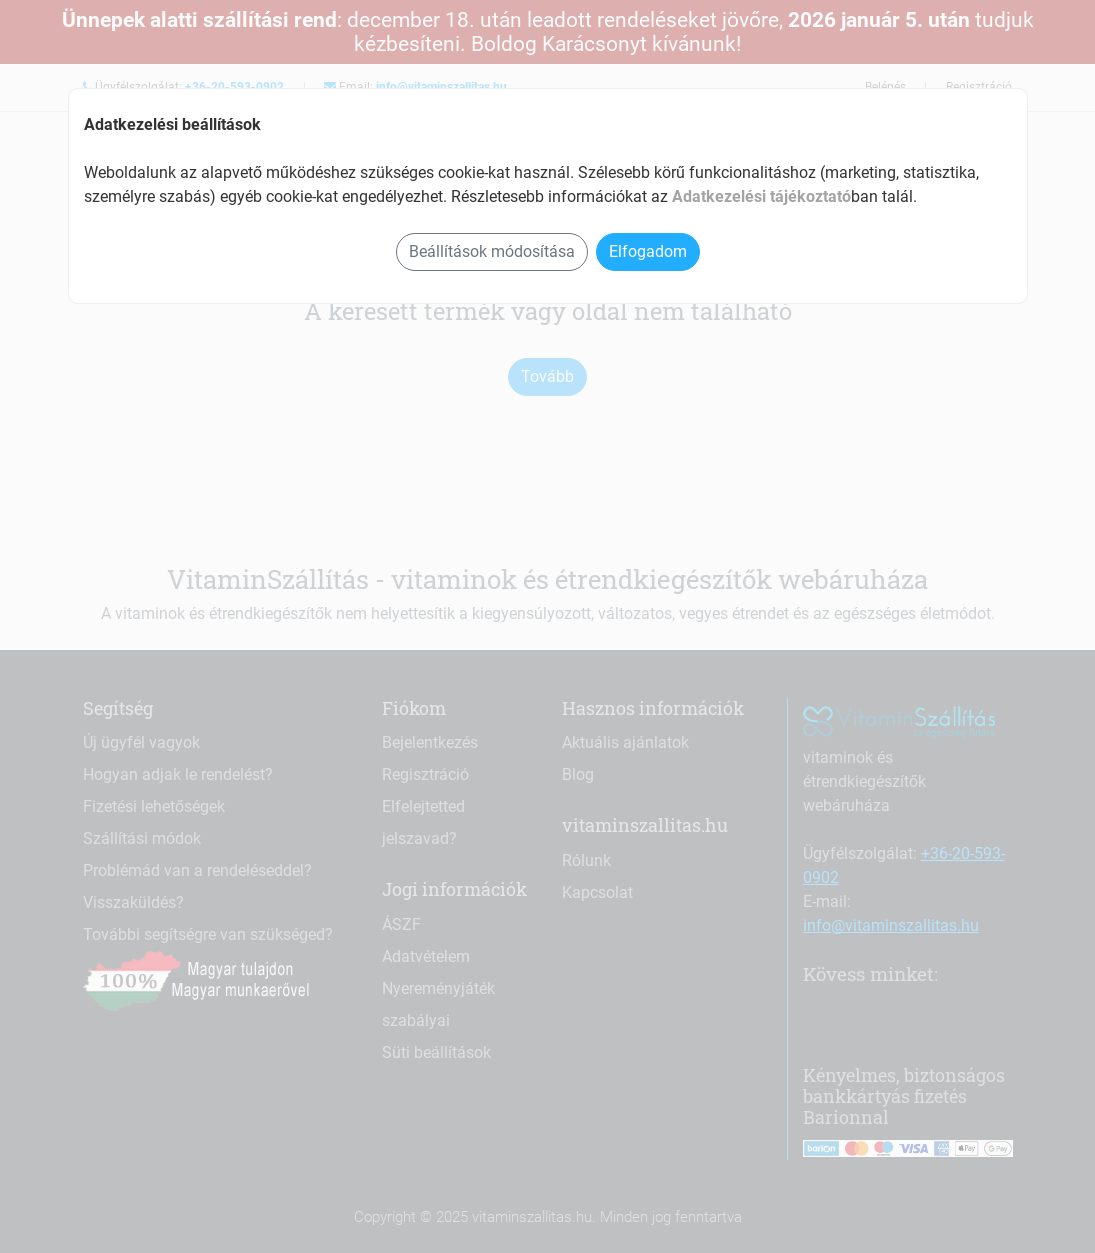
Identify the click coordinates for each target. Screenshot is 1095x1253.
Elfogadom (648, 251)
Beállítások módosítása (492, 251)
